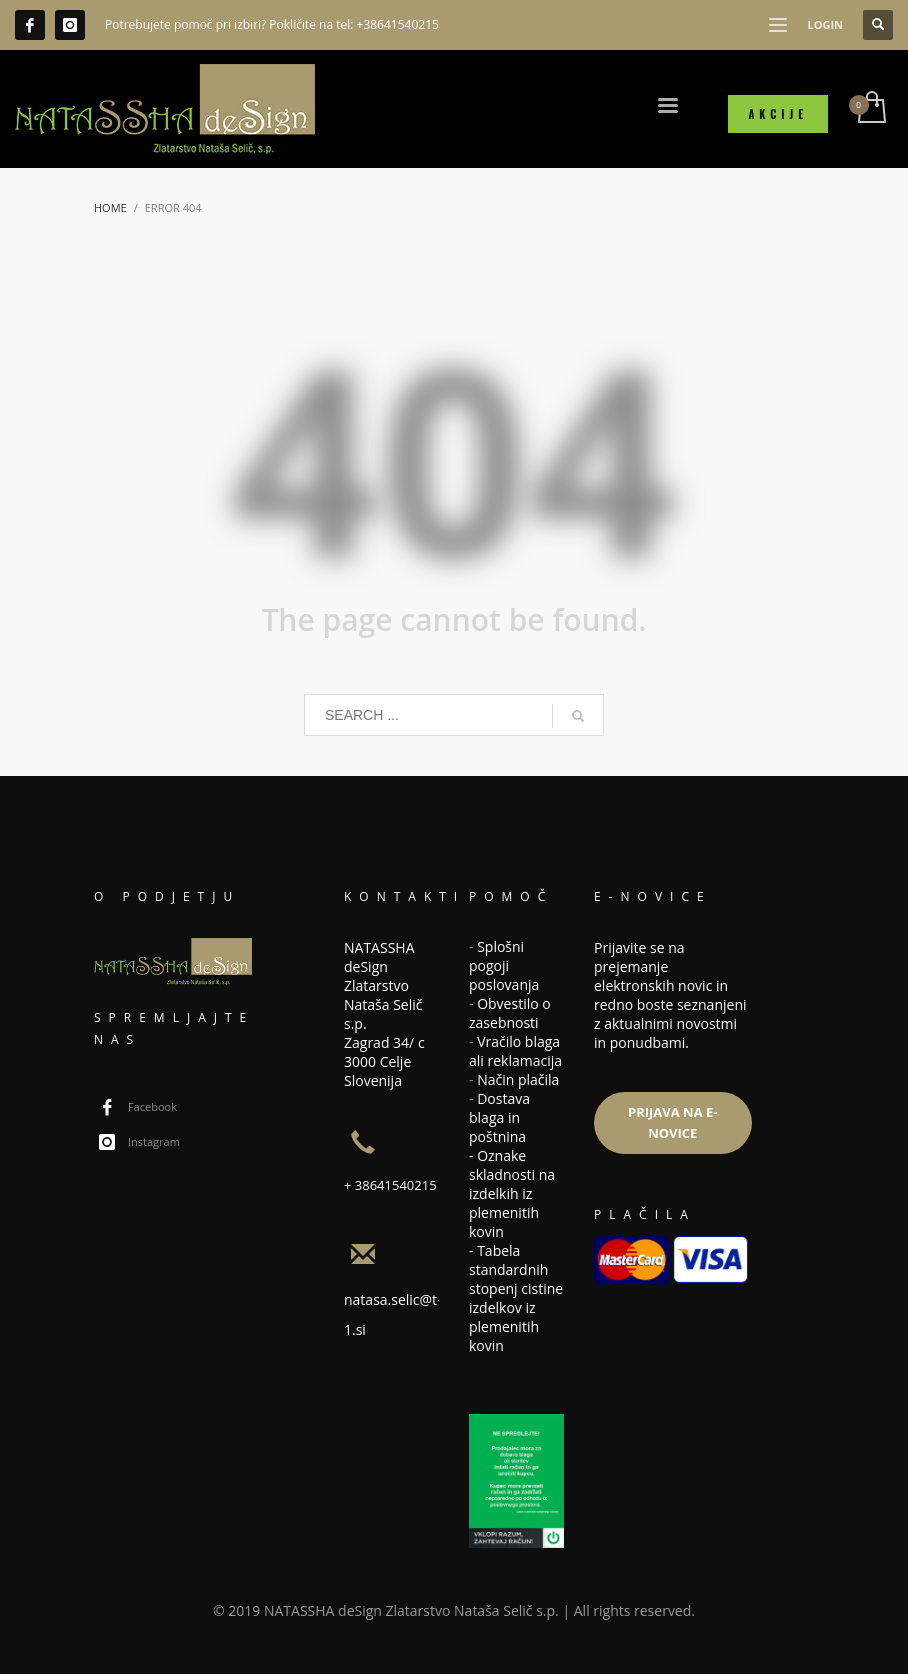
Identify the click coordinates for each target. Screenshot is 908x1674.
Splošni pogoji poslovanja (504, 965)
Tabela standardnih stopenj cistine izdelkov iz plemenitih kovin (516, 1298)
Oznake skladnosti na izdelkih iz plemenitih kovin (512, 1193)
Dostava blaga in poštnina (499, 1117)
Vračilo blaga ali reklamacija (515, 1051)
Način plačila (518, 1079)
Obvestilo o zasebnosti (510, 1013)
